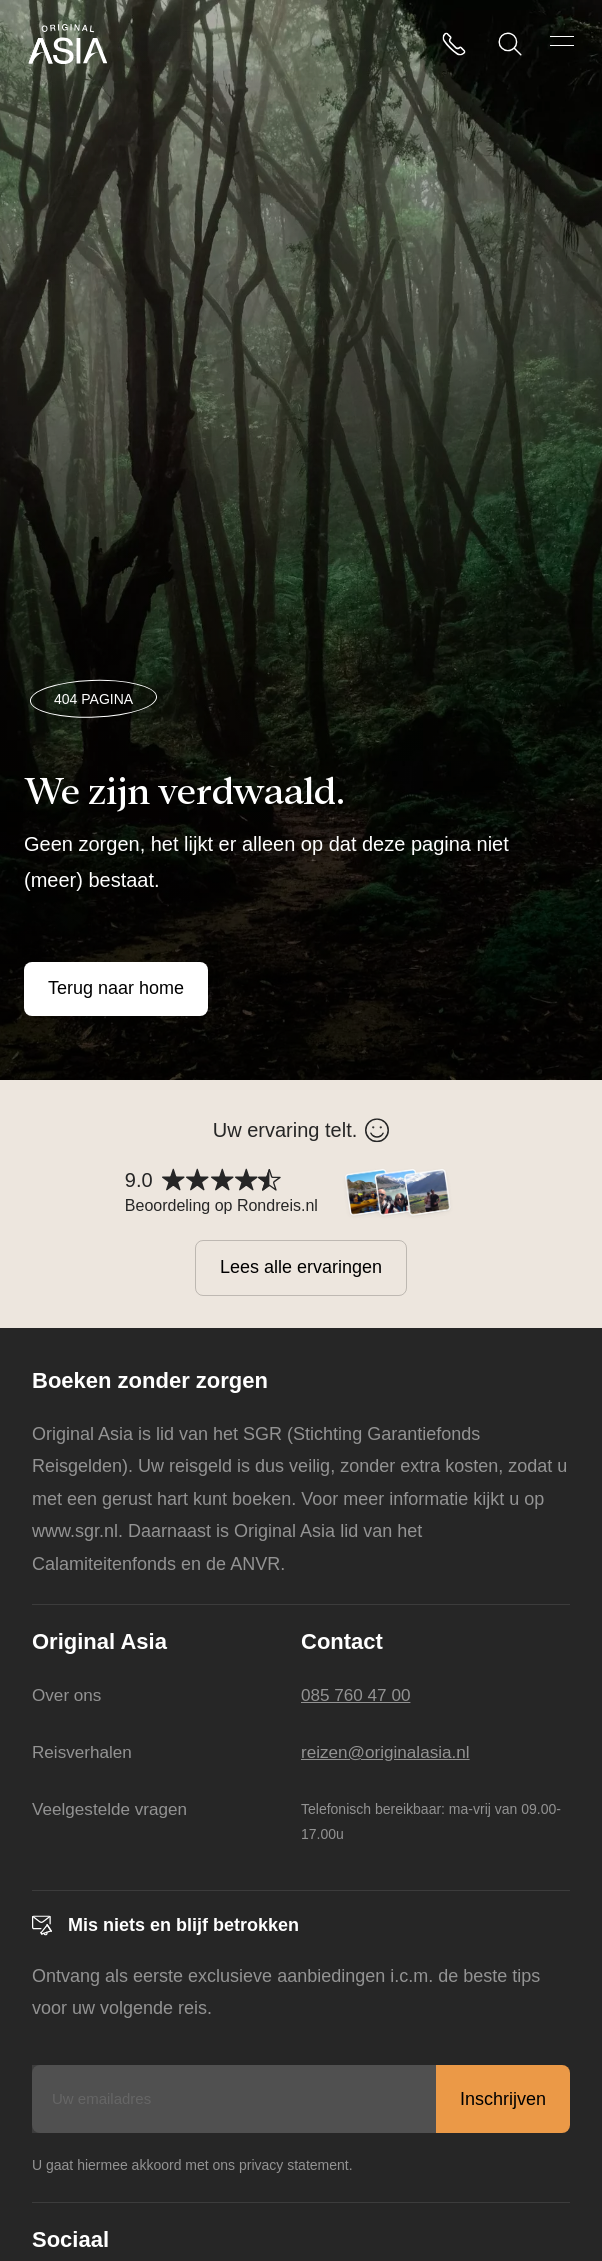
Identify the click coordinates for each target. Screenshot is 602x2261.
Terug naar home (116, 988)
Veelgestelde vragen (113, 1808)
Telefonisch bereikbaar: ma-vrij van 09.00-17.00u (431, 1820)
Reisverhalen (84, 1752)
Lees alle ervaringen (301, 1267)
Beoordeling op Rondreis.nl (221, 1205)
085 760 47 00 (358, 1695)
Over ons (68, 1695)
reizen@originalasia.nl (389, 1752)
